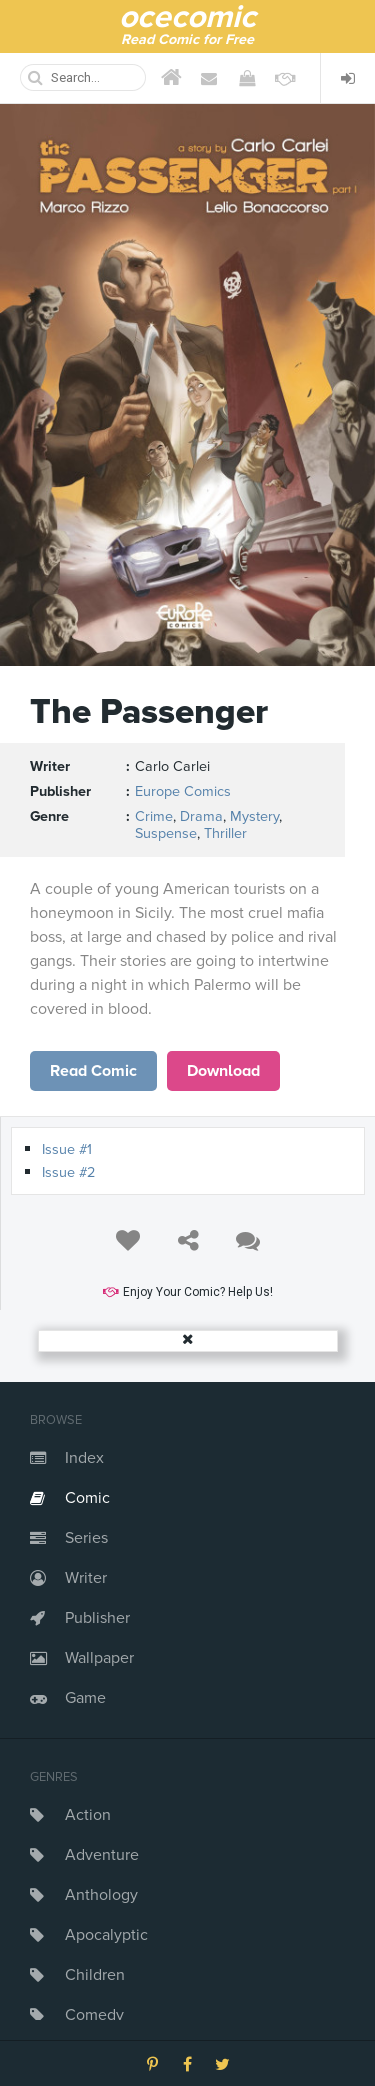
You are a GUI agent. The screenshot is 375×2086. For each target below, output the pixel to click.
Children (95, 1975)
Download (223, 1071)
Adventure (102, 1855)
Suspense (166, 833)
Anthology (101, 1895)
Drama (201, 816)
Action (88, 1815)
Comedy (94, 2015)
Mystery (254, 816)
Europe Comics (183, 791)
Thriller (225, 833)
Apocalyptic (106, 1935)
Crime (154, 816)
